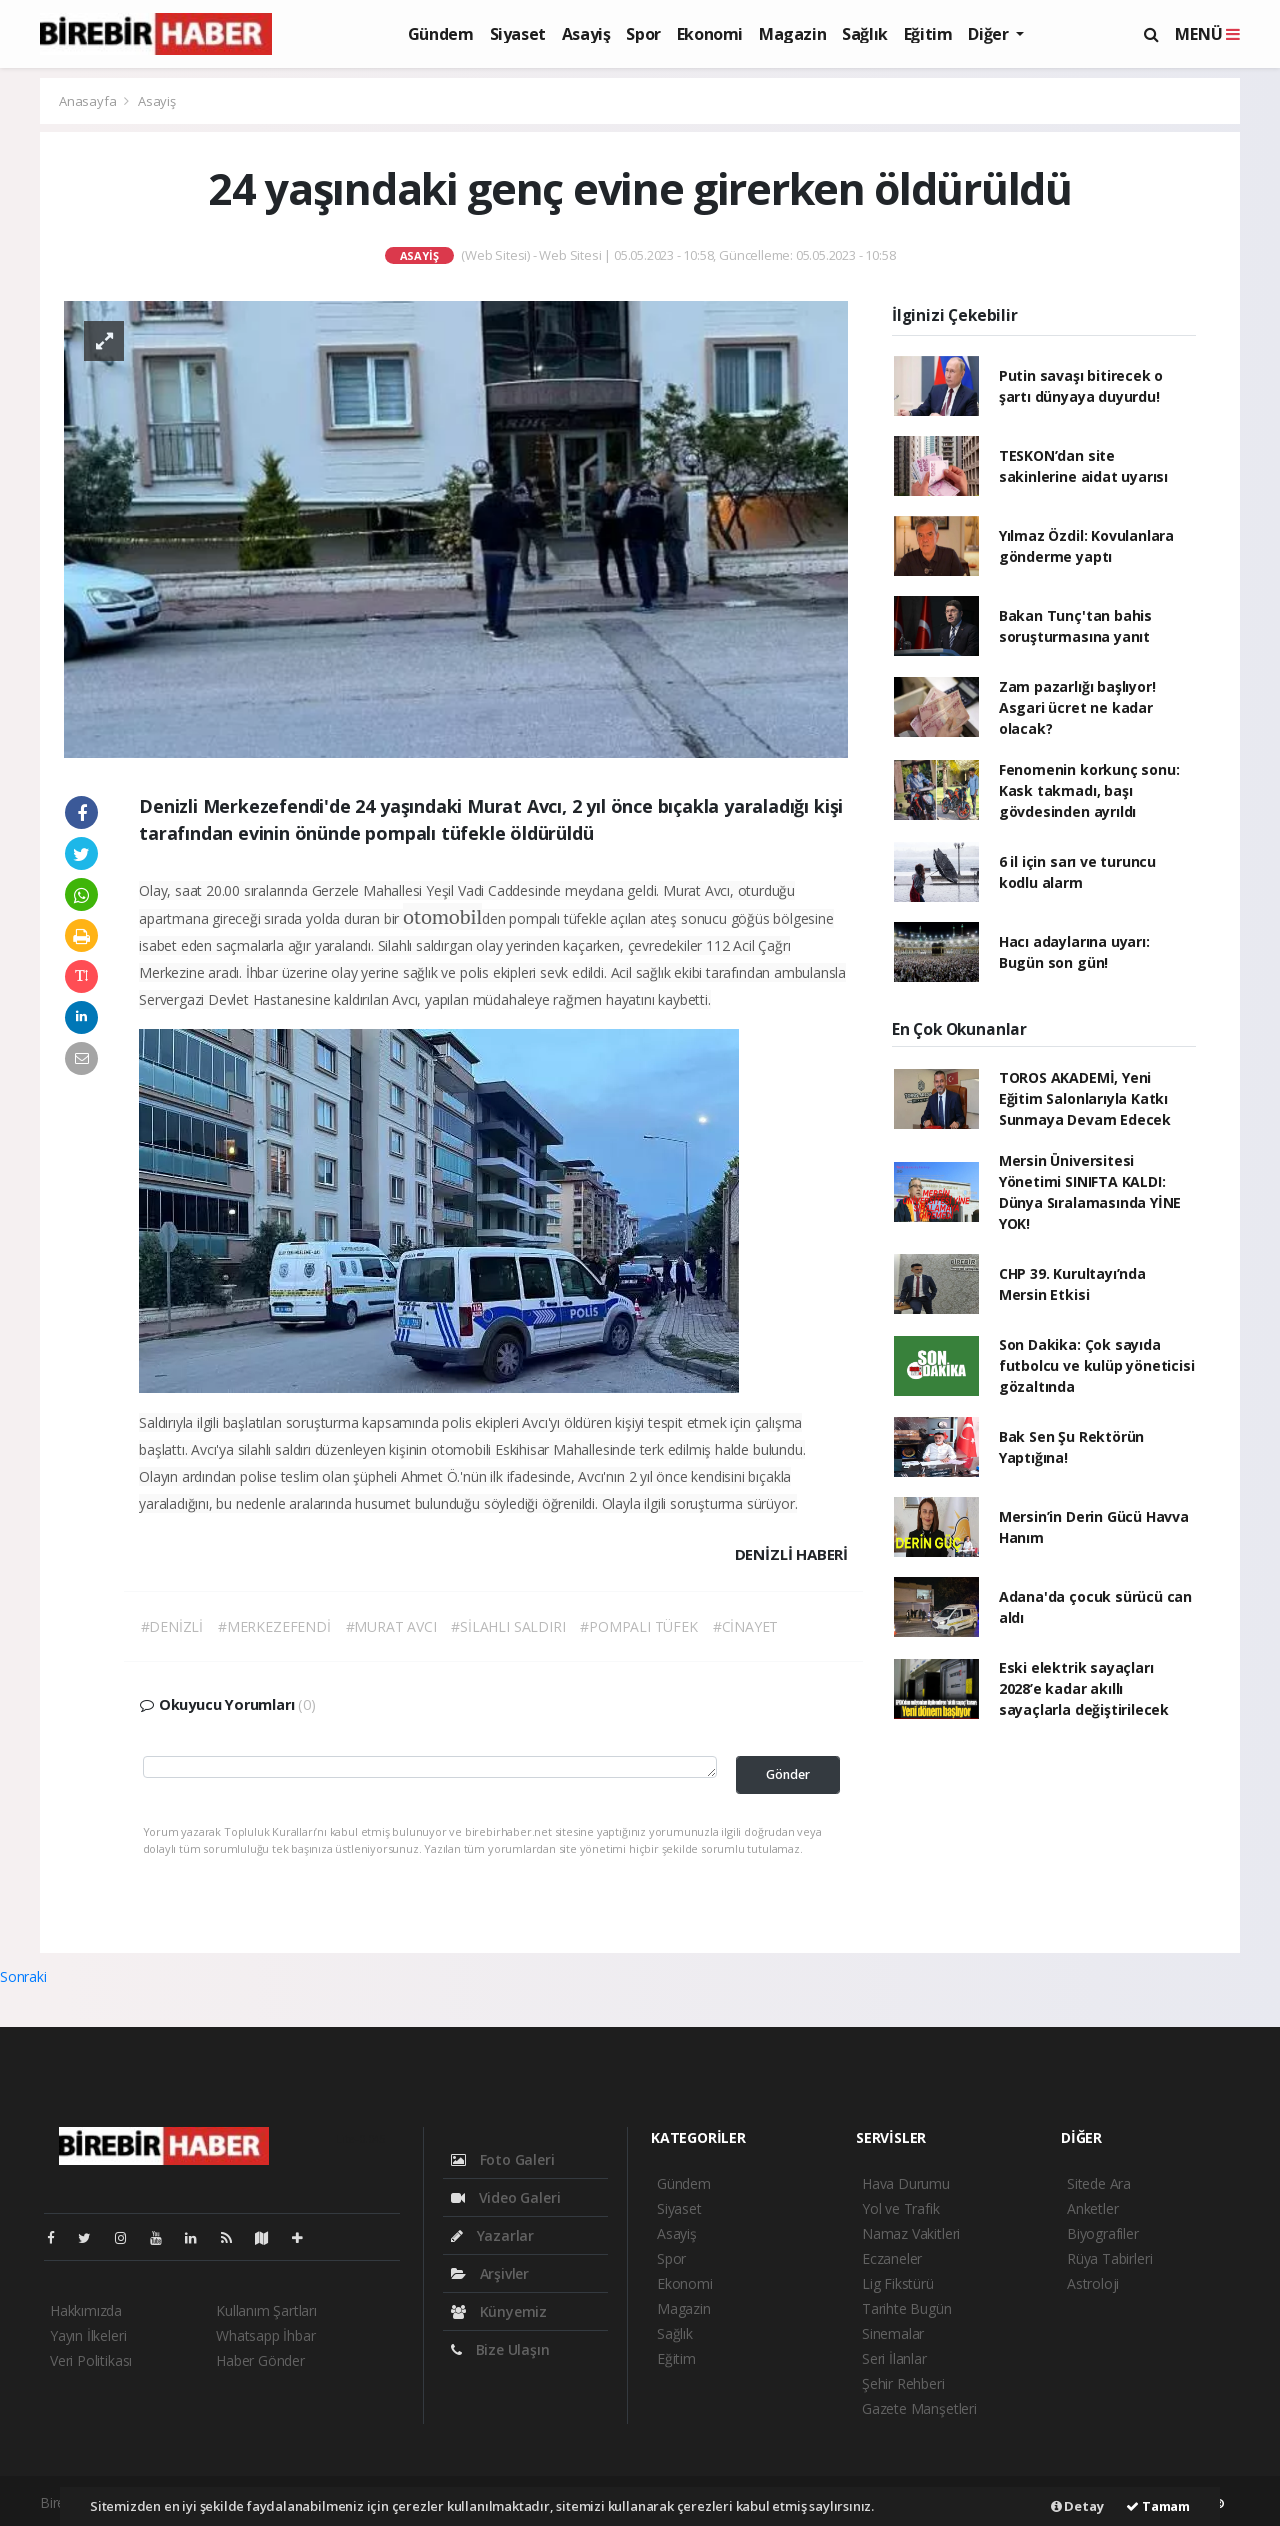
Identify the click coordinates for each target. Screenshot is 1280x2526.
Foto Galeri (503, 2159)
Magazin (792, 34)
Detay (1077, 2506)
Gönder (788, 1774)
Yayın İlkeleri (88, 2335)
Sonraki (23, 1976)
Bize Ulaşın (500, 2349)
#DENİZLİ (172, 1626)
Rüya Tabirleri (1109, 2258)
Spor (643, 34)
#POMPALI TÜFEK (638, 1626)
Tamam (1158, 2506)
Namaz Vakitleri (911, 2233)
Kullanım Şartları (266, 2310)
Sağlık (865, 34)
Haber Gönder (260, 2360)
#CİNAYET (745, 1626)
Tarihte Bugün (907, 2308)
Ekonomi (710, 34)
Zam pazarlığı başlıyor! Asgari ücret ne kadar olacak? (1077, 707)
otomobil (442, 916)
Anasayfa (89, 101)
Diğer (990, 34)
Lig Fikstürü (898, 2283)
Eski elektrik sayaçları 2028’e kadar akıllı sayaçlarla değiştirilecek (1084, 1688)
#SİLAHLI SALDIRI (508, 1626)
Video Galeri (505, 2197)
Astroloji (1093, 2283)
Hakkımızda (86, 2310)
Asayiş (586, 34)
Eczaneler (892, 2258)
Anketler (1092, 2208)
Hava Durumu (906, 2183)
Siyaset (518, 34)
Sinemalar (893, 2333)
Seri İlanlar (894, 2358)
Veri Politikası (91, 2360)
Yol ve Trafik (901, 2208)
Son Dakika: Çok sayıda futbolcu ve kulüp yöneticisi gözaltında (1097, 1365)
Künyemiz (499, 2311)
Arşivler (490, 2273)
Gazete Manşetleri (919, 2408)
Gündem (441, 34)
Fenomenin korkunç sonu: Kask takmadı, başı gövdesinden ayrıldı (1089, 790)
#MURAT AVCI (391, 1626)
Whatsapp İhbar (265, 2335)
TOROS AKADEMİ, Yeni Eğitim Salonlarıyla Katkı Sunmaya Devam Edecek (1085, 1098)
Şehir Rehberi (903, 2383)
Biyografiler (1103, 2233)
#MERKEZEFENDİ (274, 1626)
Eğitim (928, 34)
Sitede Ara (1099, 2183)
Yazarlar (492, 2235)
